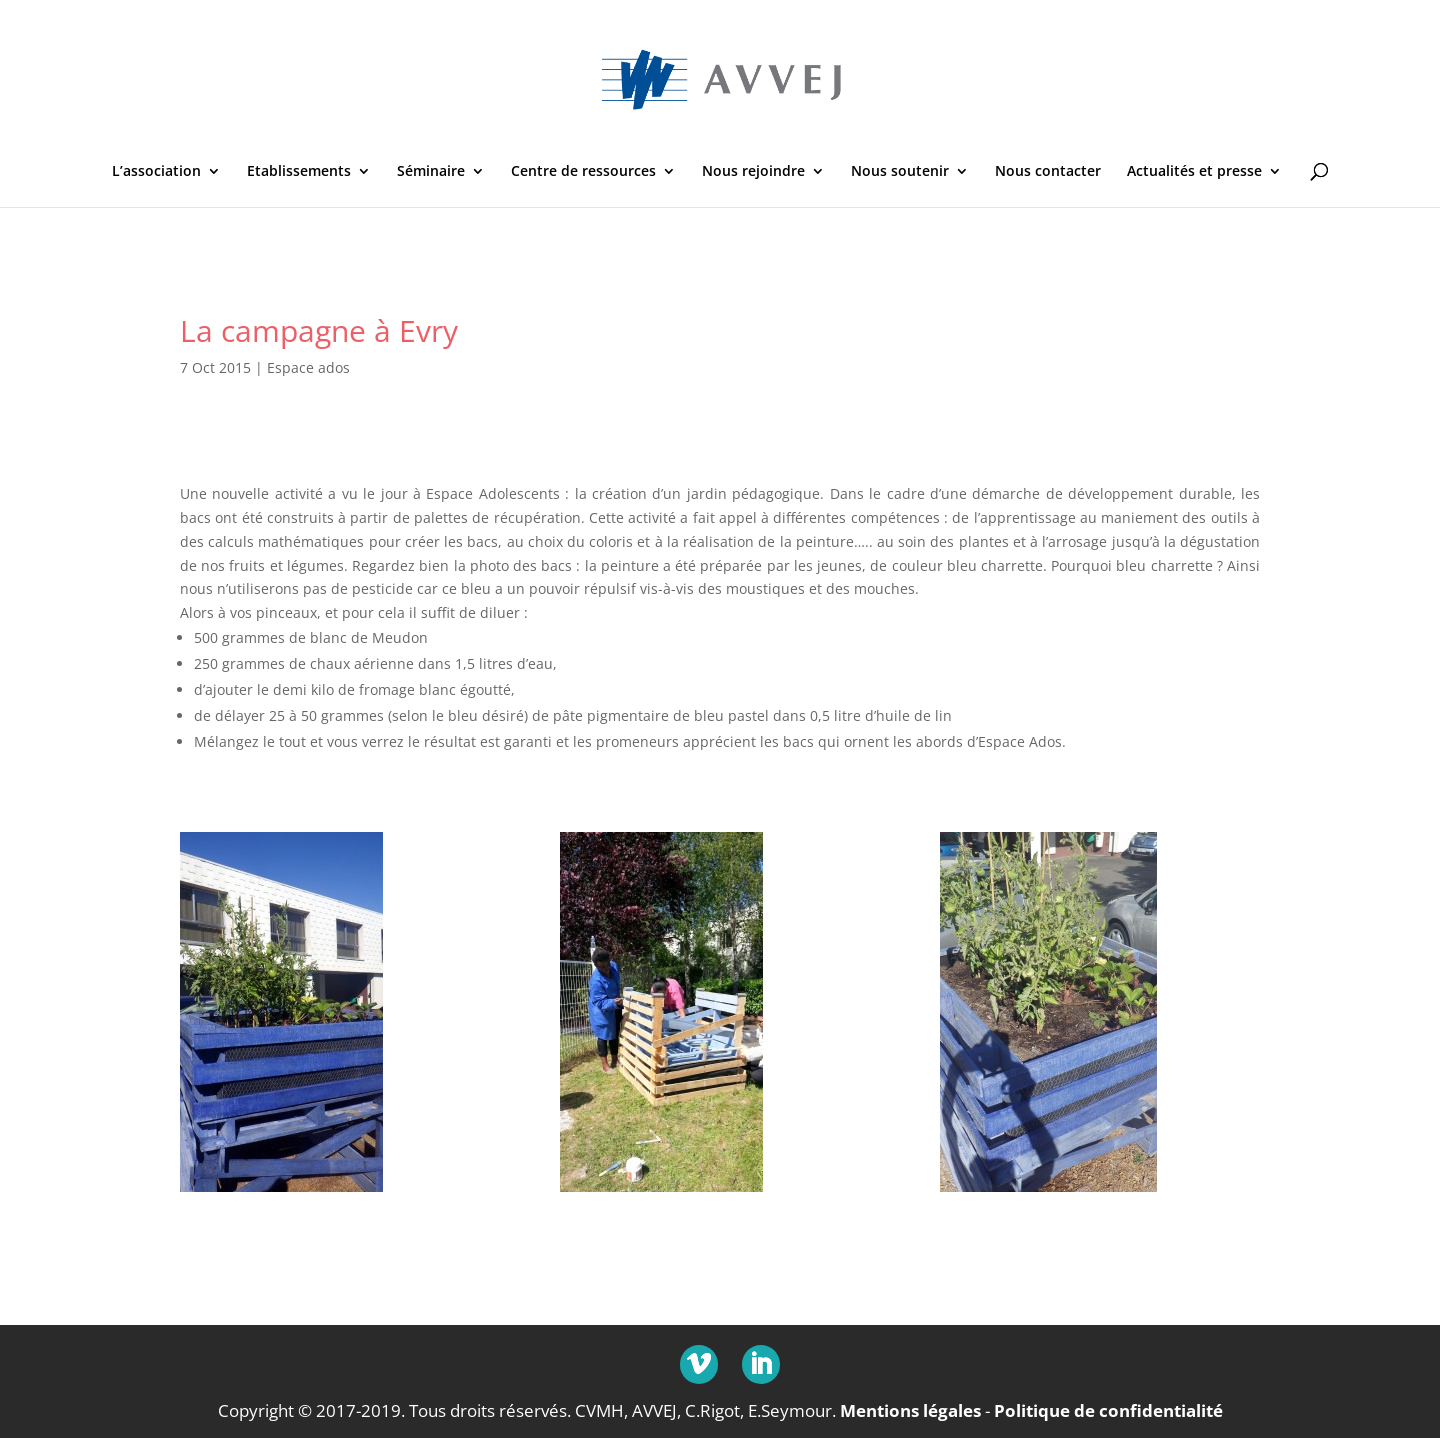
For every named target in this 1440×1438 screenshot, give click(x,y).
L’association (156, 172)
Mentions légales (910, 1410)
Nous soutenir (900, 172)
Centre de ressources (583, 172)
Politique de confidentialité (1108, 1410)
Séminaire (431, 172)
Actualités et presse (1194, 172)
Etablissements (299, 172)
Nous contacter (1048, 172)
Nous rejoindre (753, 172)
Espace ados (308, 367)
